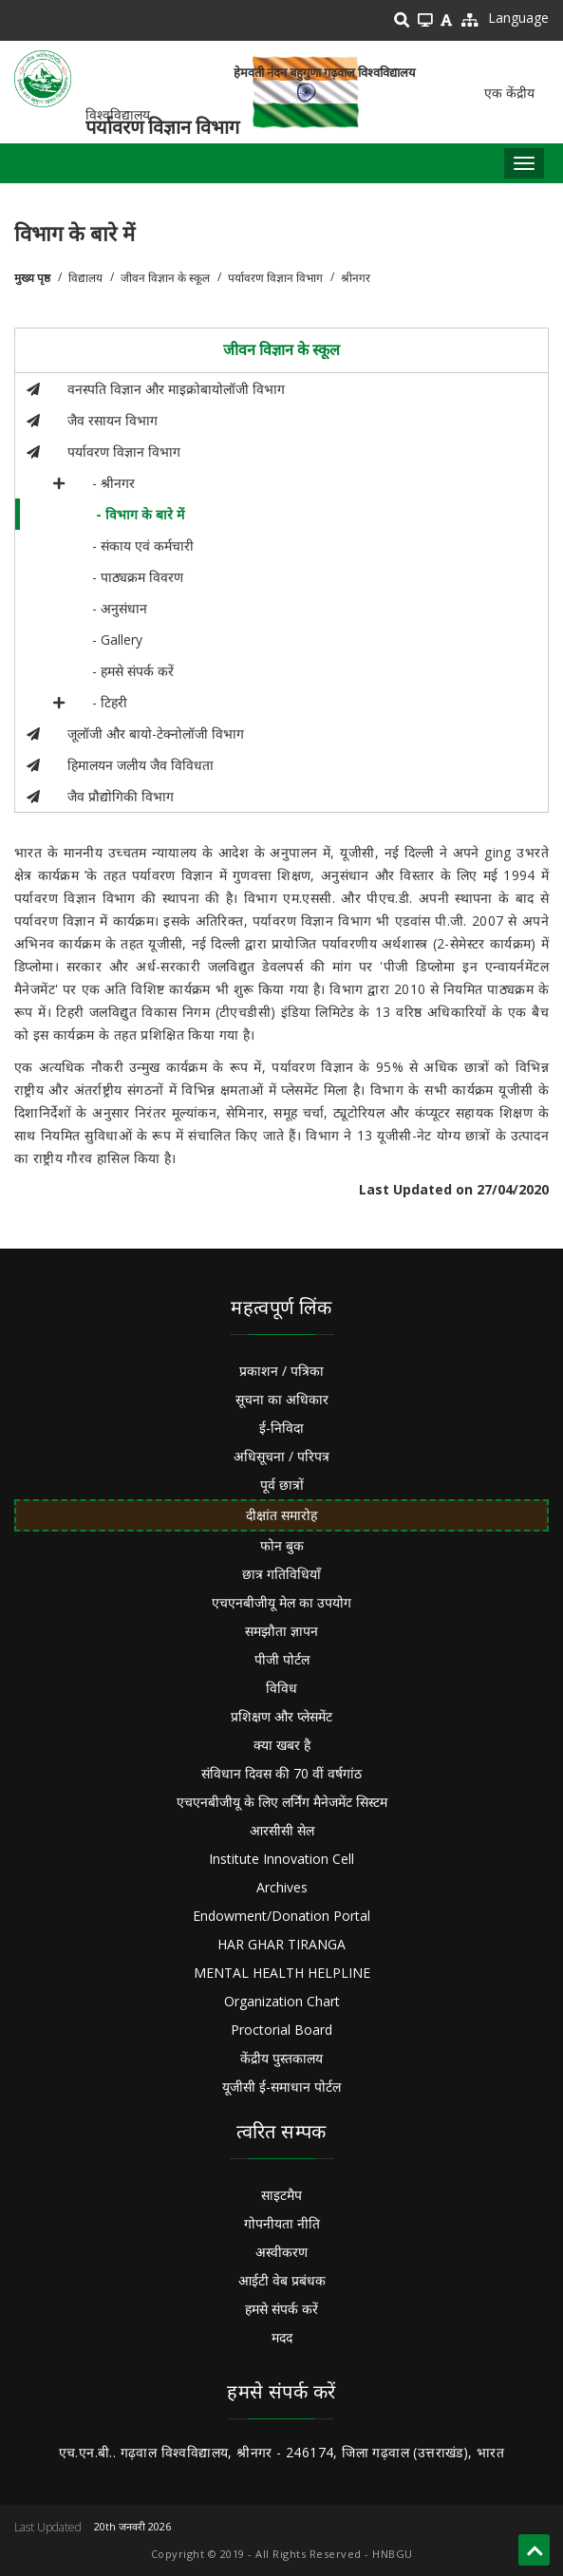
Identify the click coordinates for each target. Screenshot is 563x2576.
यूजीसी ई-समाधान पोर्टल (281, 2087)
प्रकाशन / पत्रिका (281, 1371)
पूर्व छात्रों (282, 1485)
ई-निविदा (281, 1428)
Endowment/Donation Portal (281, 1916)
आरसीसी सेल (282, 1830)
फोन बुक (282, 1545)
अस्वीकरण (281, 2252)
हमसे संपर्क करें (281, 2309)
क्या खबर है (281, 1745)
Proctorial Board (281, 2030)
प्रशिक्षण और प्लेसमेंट (281, 1716)
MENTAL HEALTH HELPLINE (282, 1973)
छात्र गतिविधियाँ (281, 1574)
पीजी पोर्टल (282, 1659)
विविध (281, 1688)
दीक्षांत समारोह (281, 1515)
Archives (282, 1887)
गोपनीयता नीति (282, 2223)
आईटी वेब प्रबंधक (282, 2280)
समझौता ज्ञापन (281, 1631)
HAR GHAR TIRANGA (281, 1944)
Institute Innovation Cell (281, 1859)
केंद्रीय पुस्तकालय (281, 2058)
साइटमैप (281, 2195)
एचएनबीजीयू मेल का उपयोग (281, 1602)
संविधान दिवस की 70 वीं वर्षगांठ (281, 1773)
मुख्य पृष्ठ (32, 278)
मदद (282, 2337)
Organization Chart (282, 2001)
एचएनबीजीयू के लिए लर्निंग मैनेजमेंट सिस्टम (282, 1802)
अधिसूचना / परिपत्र (281, 1456)
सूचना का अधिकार (281, 1399)
